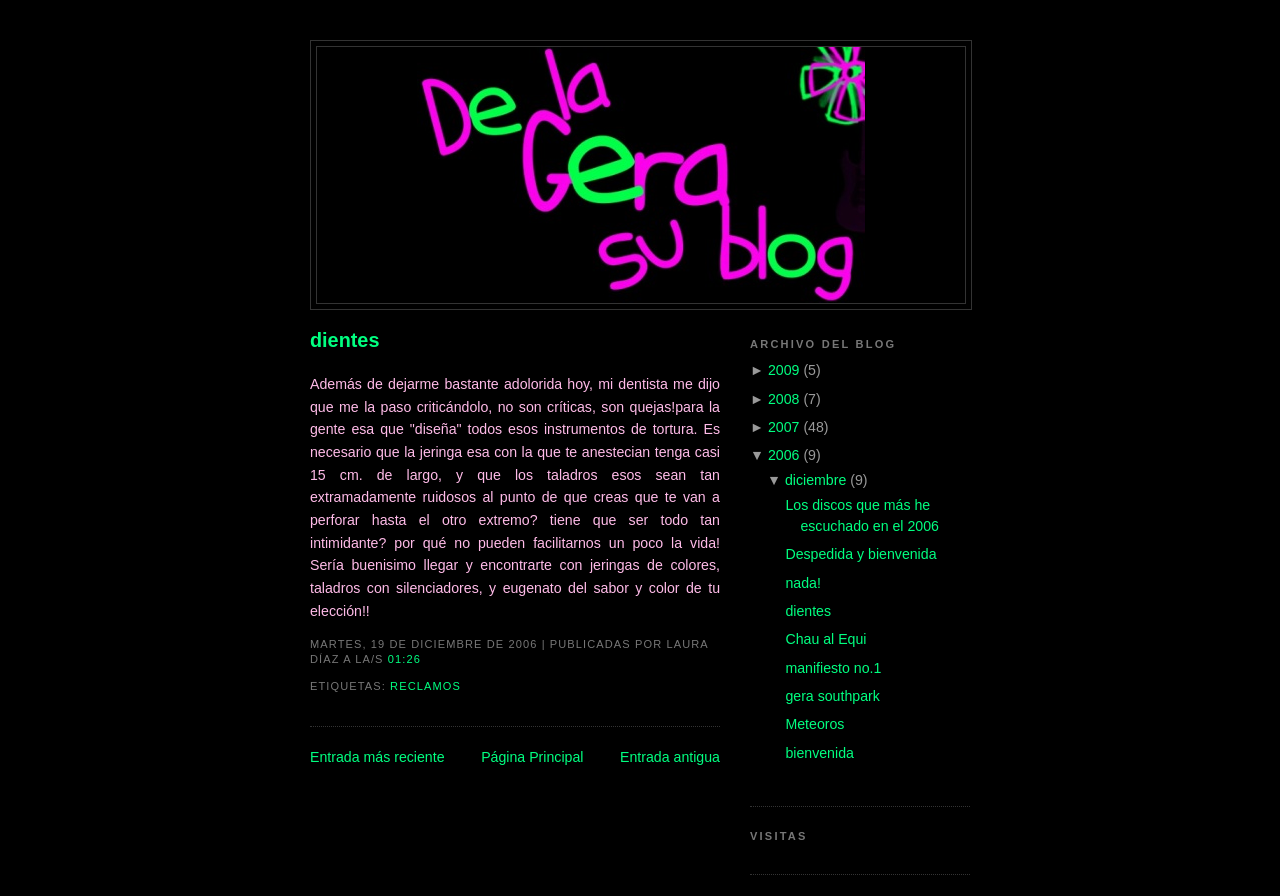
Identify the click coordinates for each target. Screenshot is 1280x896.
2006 (784, 455)
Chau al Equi (825, 639)
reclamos (425, 686)
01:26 (404, 659)
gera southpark (832, 696)
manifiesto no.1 (833, 668)
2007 (784, 427)
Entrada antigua (670, 757)
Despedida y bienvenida (860, 554)
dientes (344, 340)
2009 (784, 370)
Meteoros (814, 724)
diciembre (815, 480)
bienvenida (819, 753)
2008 (784, 399)
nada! (802, 583)
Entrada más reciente (377, 757)
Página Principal (532, 757)
